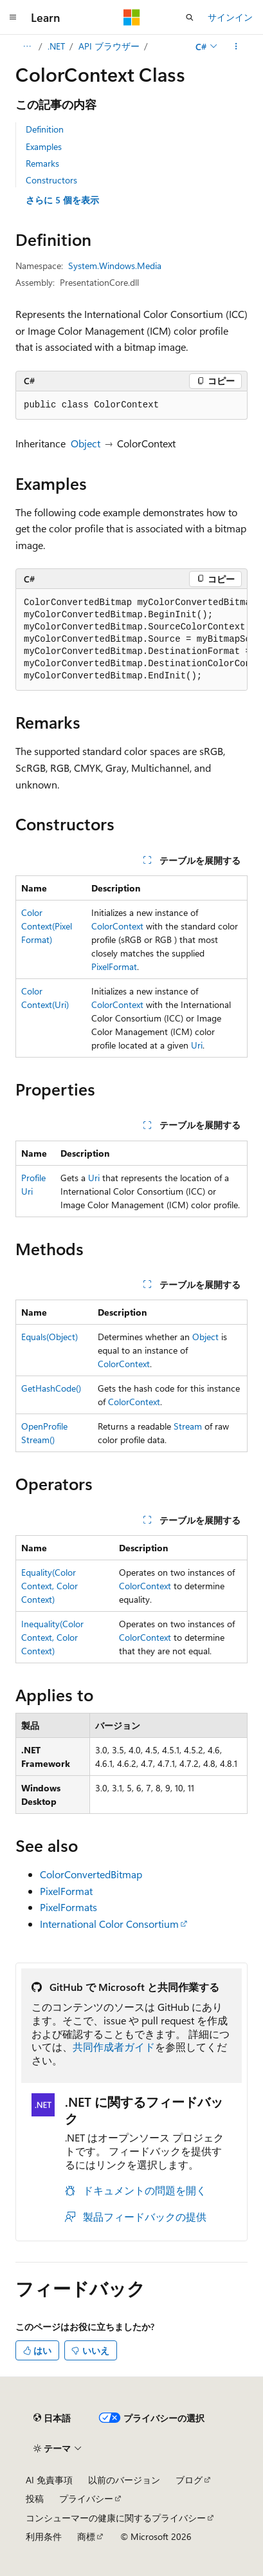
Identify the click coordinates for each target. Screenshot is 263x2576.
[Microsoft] (131, 17)
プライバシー (86, 2498)
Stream (188, 1426)
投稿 (35, 2498)
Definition (45, 129)
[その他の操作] (236, 46)
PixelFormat (114, 966)
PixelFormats (68, 1907)
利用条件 (44, 2536)
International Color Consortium (109, 1923)
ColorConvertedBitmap (91, 1874)
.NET (56, 46)
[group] (131, 640)
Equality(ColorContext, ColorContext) (49, 1585)
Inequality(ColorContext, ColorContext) (52, 1637)
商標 (86, 2536)
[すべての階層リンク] (26, 46)
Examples (44, 146)
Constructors (51, 180)
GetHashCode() (51, 1388)
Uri (197, 1045)
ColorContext (117, 926)
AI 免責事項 (49, 2480)
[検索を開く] (190, 17)
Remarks (42, 163)
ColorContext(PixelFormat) (46, 926)
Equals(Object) (49, 1336)
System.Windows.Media (114, 265)
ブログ (189, 2480)
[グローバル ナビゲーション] (13, 17)
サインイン (230, 17)
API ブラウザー (109, 46)
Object (85, 443)
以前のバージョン (124, 2480)
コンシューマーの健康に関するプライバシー (116, 2518)
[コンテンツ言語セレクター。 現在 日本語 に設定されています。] (52, 2418)
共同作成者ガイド (114, 2046)
